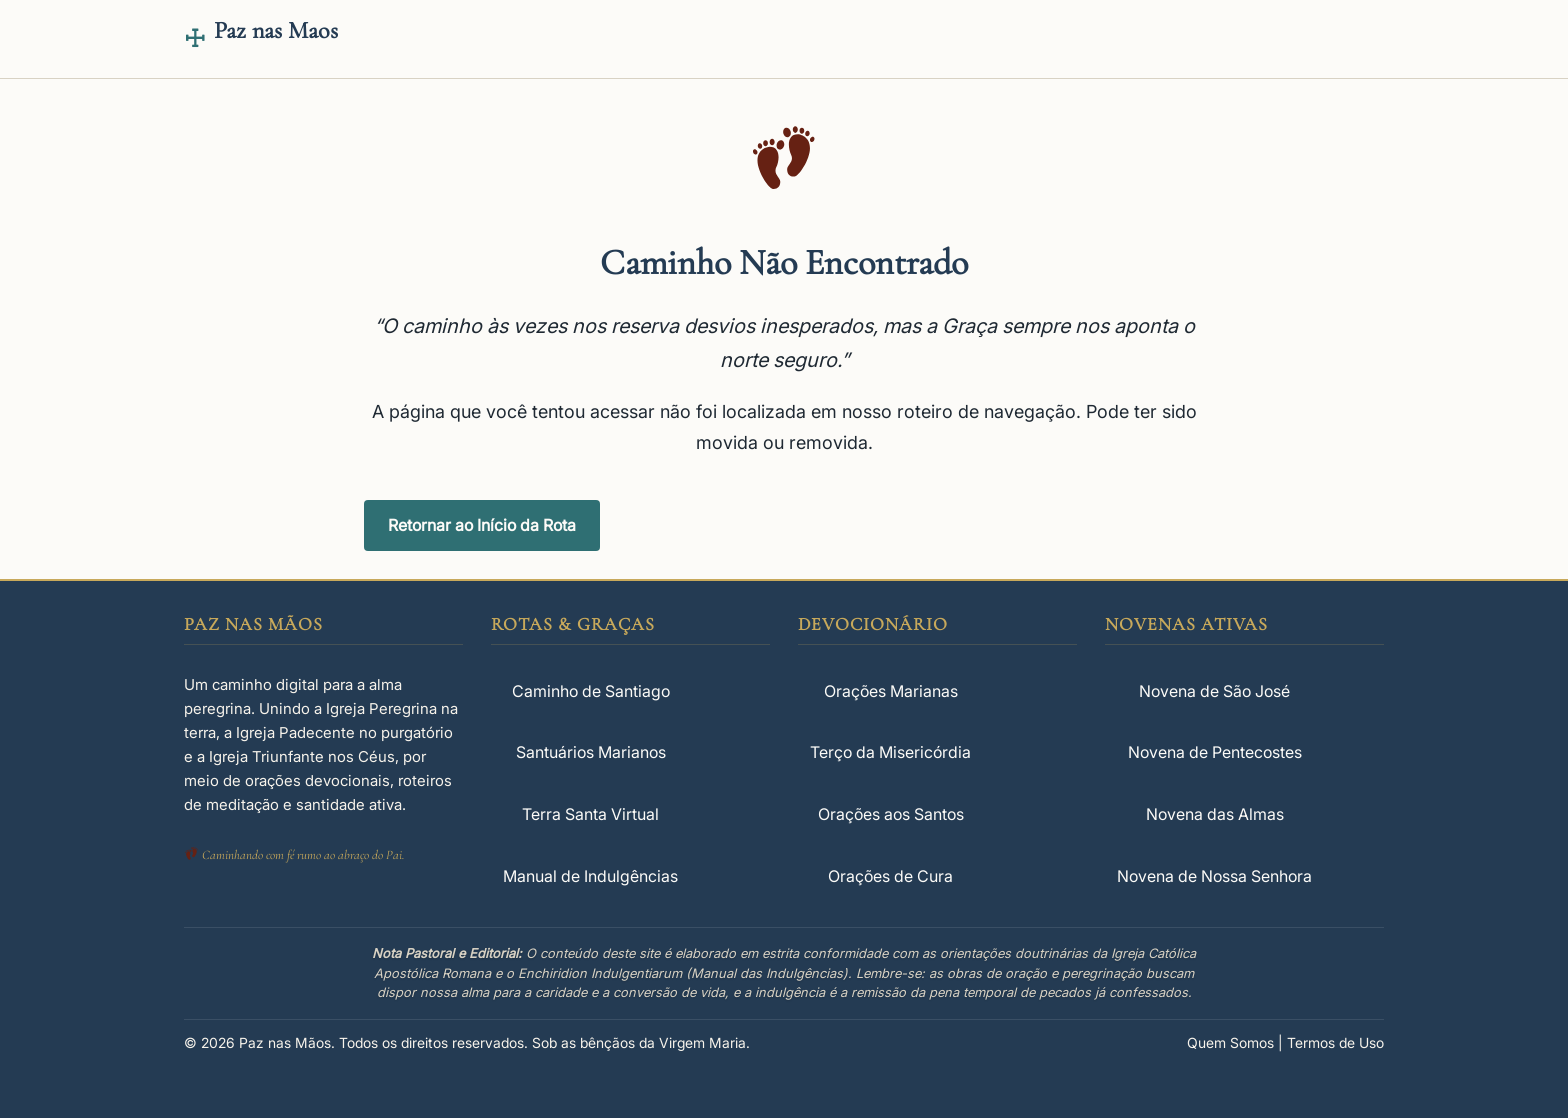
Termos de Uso (1335, 1042)
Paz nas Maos (276, 30)
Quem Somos (1230, 1042)
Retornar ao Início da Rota (482, 525)
